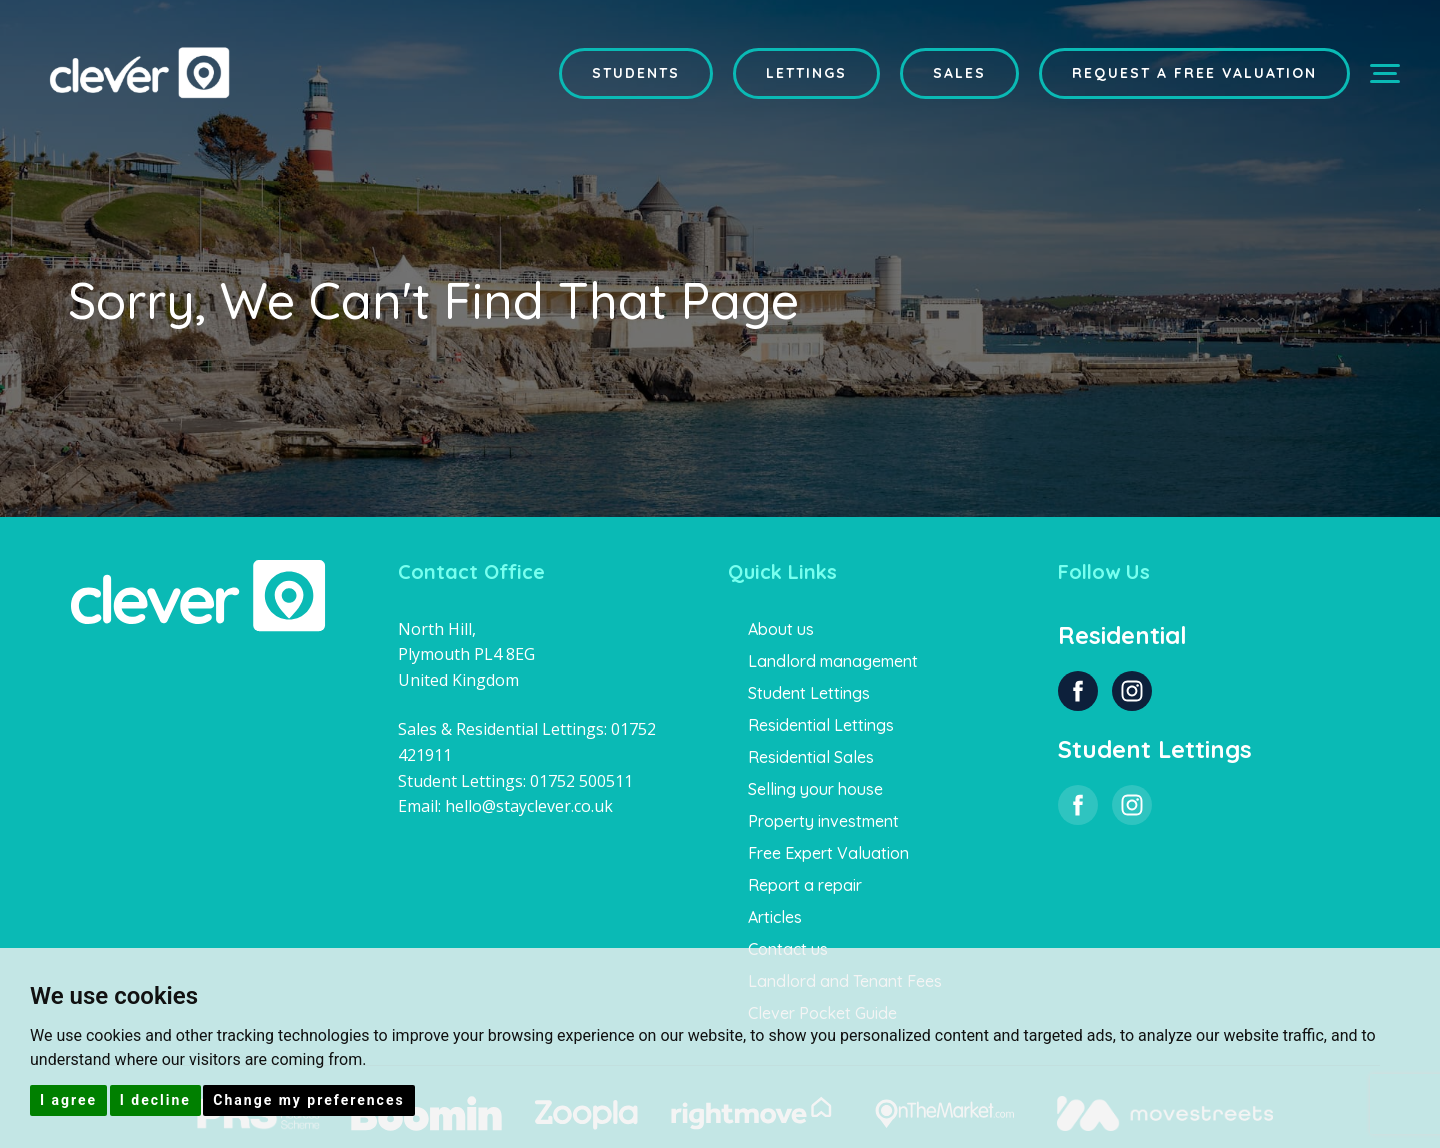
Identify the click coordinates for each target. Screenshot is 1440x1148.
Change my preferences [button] (308, 1100)
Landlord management (833, 661)
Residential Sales (811, 757)
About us (781, 629)
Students (636, 73)
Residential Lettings (821, 725)
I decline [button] (155, 1100)
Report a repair (805, 885)
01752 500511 (581, 781)
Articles (775, 917)
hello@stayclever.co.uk (529, 806)
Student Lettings (809, 693)
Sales (959, 73)
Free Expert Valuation (828, 853)
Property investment (823, 821)
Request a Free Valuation (1194, 73)
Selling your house (815, 789)
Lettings (806, 73)
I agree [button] (68, 1100)
